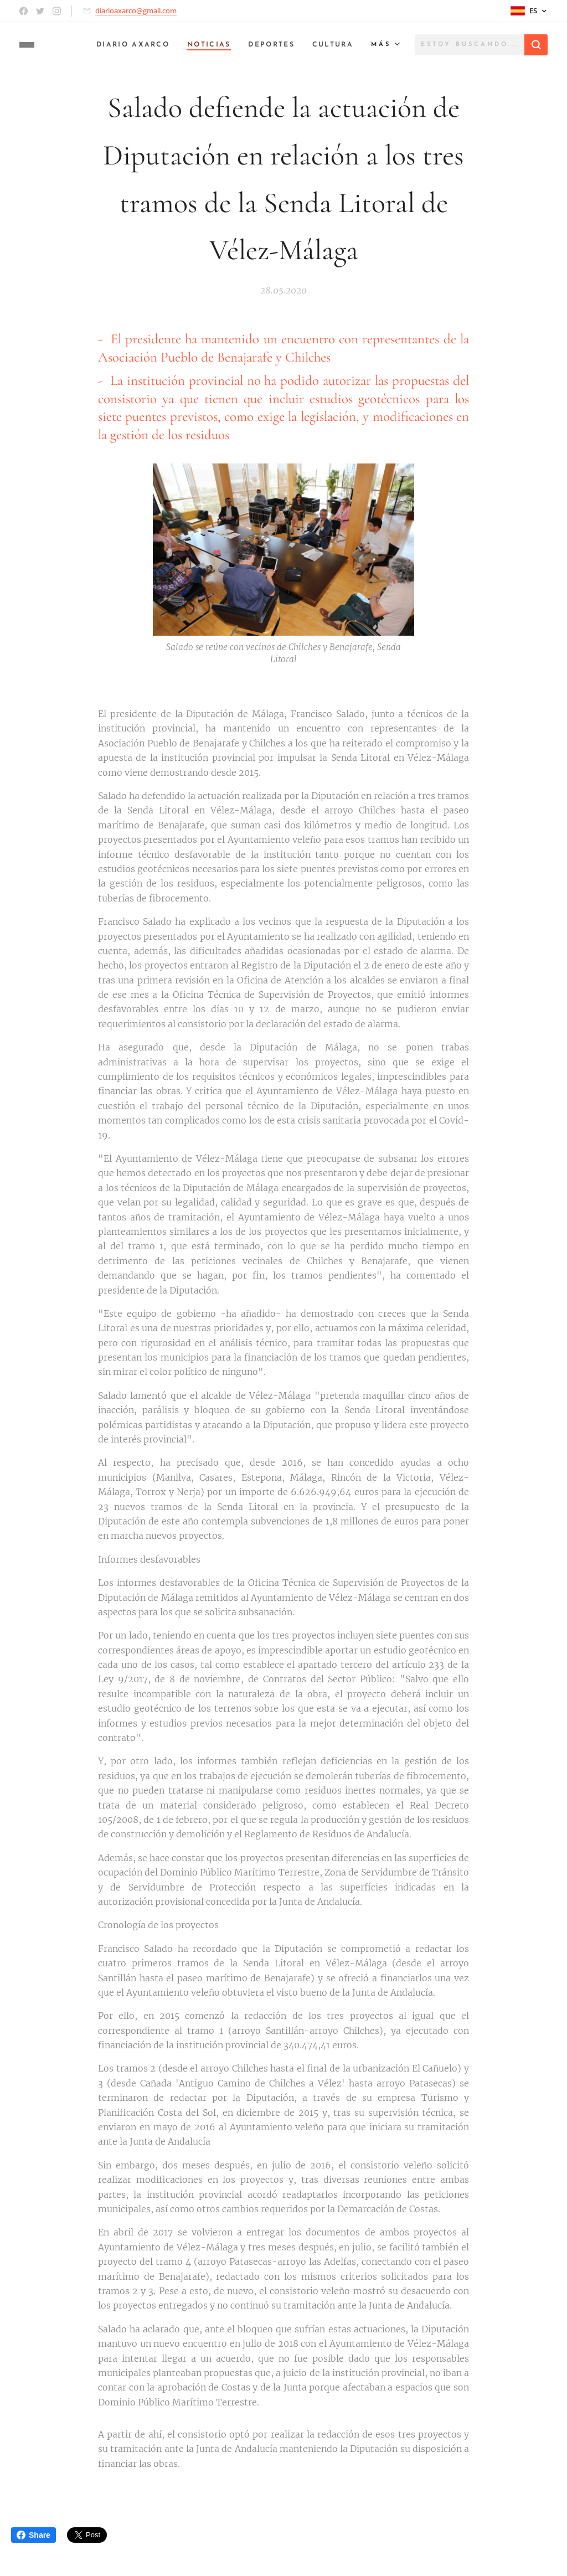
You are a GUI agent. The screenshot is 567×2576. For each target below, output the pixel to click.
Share (33, 2535)
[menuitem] (122, 45)
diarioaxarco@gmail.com (136, 11)
